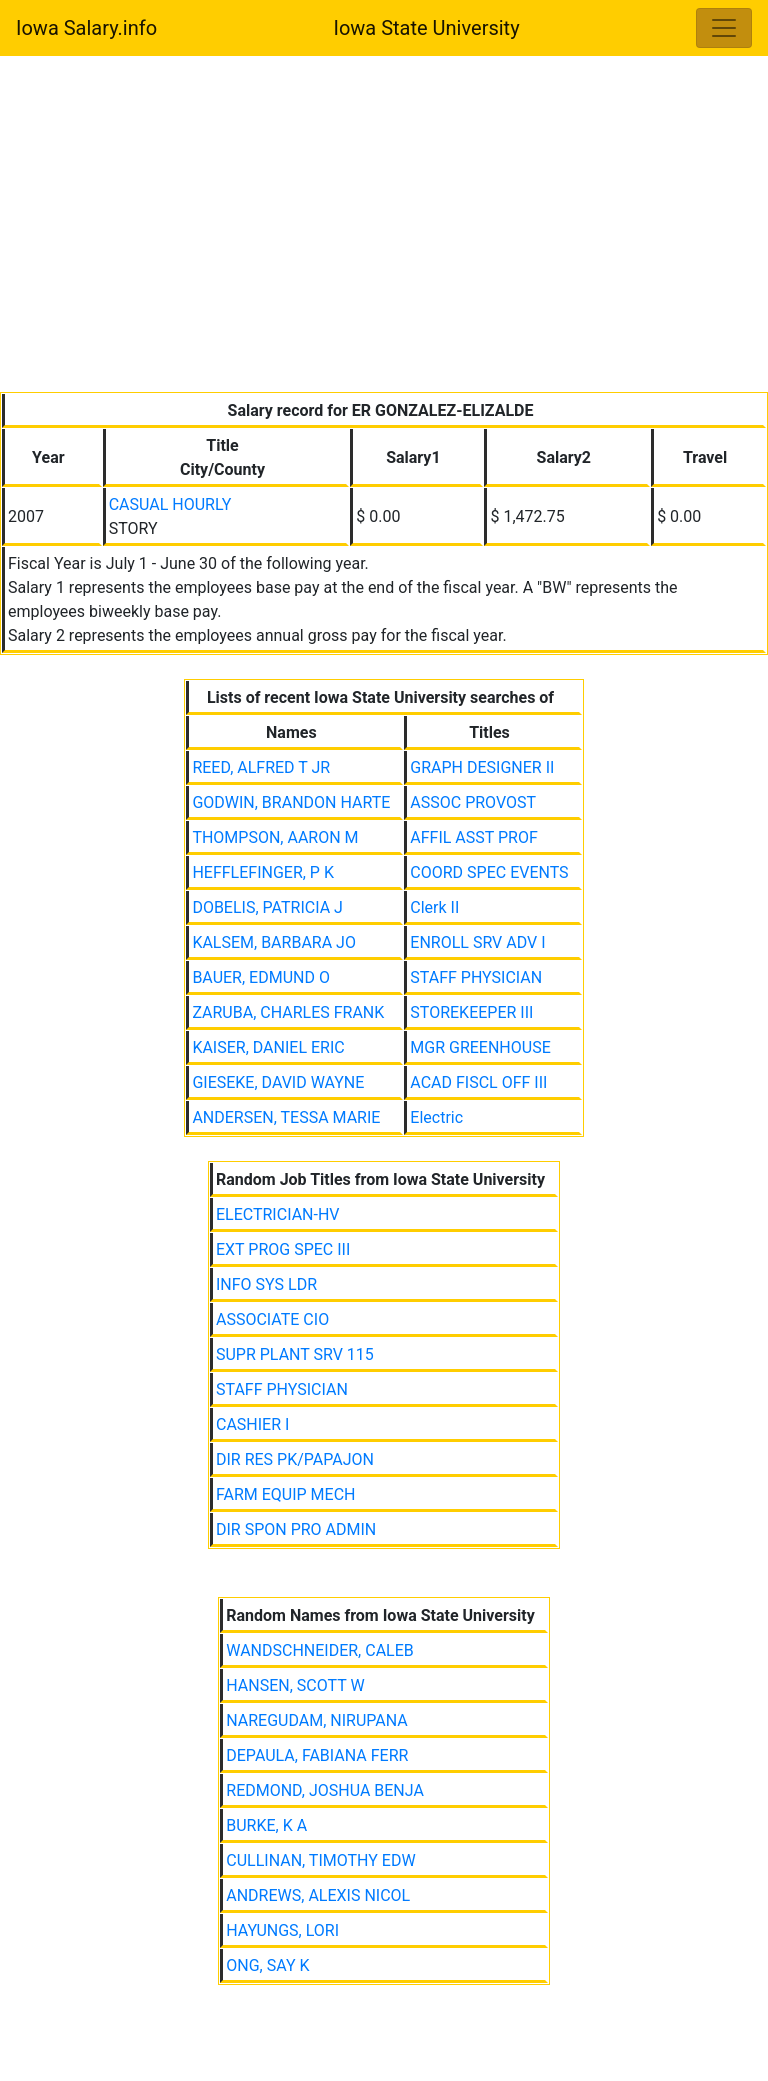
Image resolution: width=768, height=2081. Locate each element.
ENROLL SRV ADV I (477, 942)
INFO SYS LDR (266, 1284)
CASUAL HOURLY (170, 504)
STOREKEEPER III (471, 1012)
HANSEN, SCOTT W (295, 1685)
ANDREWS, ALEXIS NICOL (318, 1895)
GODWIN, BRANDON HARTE (291, 802)
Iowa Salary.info (86, 28)
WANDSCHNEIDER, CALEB (320, 1650)
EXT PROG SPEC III (283, 1249)
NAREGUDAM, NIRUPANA (317, 1720)
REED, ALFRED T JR (261, 767)
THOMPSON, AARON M (275, 837)
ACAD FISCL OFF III (478, 1082)
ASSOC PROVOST (473, 802)
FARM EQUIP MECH (286, 1494)
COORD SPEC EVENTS (489, 872)
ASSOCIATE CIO (272, 1319)
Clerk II (434, 907)
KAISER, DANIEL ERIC (268, 1047)
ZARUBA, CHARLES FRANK (288, 1012)
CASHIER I (252, 1424)
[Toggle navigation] (724, 28)
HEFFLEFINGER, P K (263, 872)
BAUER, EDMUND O (261, 977)
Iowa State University (426, 28)
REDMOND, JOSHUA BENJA (325, 1790)
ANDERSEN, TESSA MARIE (286, 1117)
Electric (436, 1117)
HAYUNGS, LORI (282, 1930)
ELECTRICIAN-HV (278, 1214)
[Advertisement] (384, 228)
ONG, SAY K (267, 1965)
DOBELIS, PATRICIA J (267, 907)
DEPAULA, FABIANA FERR (317, 1755)
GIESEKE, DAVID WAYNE (278, 1082)
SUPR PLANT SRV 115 (295, 1354)
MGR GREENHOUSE (480, 1047)
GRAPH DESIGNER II (482, 767)
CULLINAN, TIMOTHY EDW (320, 1860)
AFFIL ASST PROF (474, 837)
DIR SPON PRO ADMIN (296, 1529)
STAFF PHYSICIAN (476, 977)
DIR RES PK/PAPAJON (295, 1459)
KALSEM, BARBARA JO (274, 942)
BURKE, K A (266, 1825)
